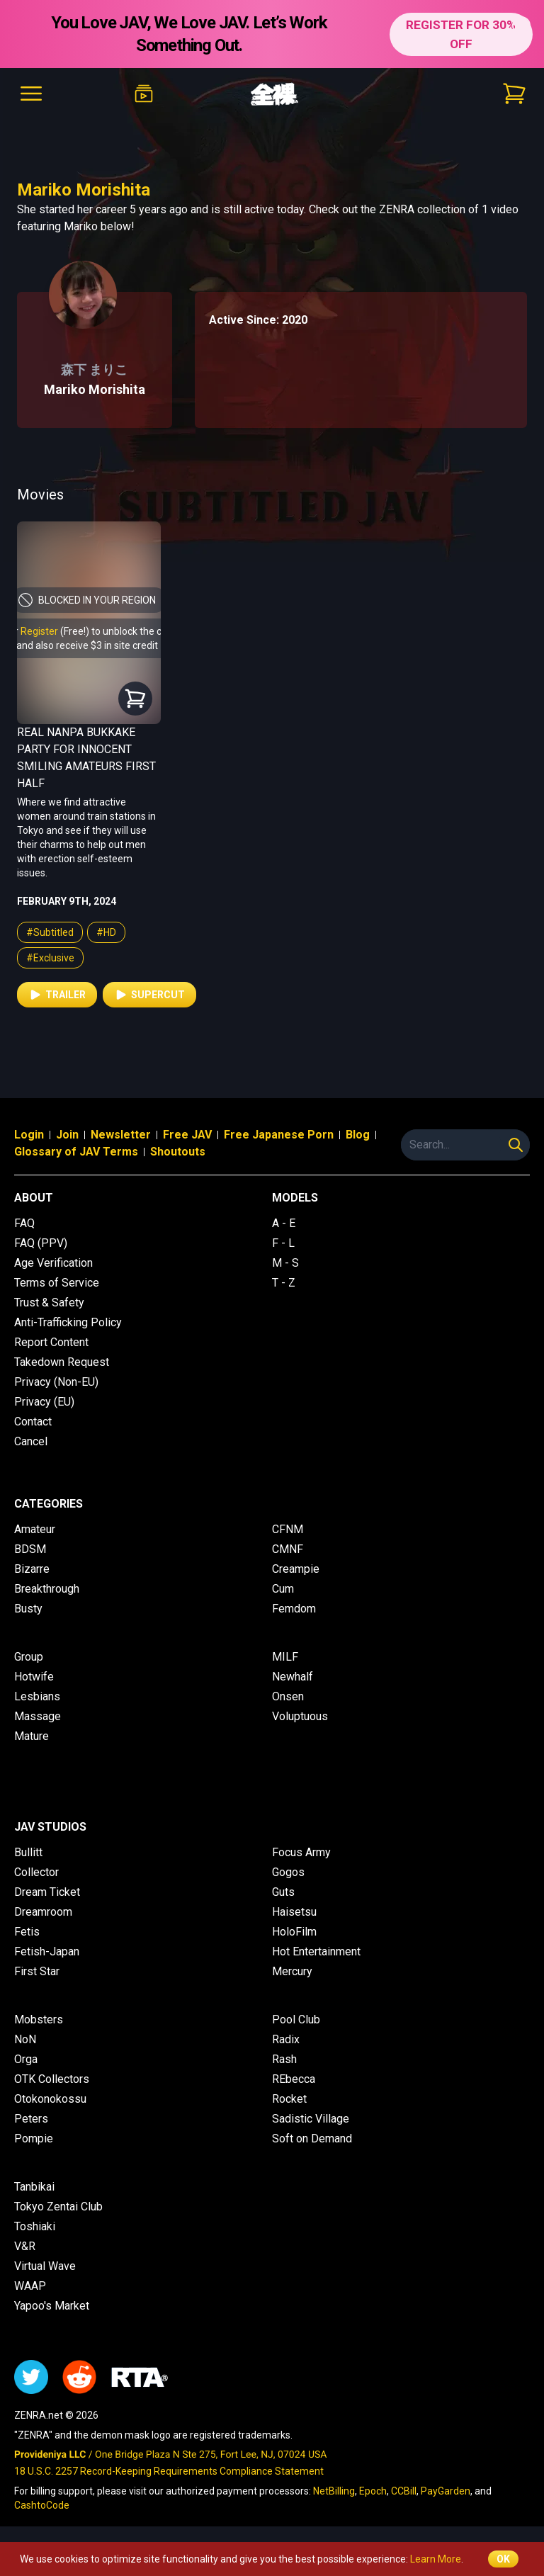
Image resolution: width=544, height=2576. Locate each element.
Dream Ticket (47, 1892)
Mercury (292, 1971)
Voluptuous (300, 1716)
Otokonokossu (50, 2099)
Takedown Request (61, 1362)
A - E (283, 1223)
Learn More (435, 2559)
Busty (28, 1608)
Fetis (27, 1931)
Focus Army (301, 1852)
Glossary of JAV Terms (76, 1151)
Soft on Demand (312, 2138)
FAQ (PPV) (40, 1243)
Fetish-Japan (46, 1951)
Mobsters (38, 2019)
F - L (283, 1243)
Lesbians (37, 1696)
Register (39, 631)
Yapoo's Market (51, 2305)
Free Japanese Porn (279, 1134)
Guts (283, 1892)
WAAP (30, 2286)
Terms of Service (56, 1282)
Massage (37, 1716)
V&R (24, 2246)
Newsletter (121, 1134)
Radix (286, 2039)
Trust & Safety (49, 1302)
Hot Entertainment (316, 1951)
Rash (284, 2059)
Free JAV (187, 1134)
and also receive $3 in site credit (87, 645)
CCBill (403, 2491)
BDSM (30, 1549)
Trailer (57, 995)
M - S (285, 1263)
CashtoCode (41, 2505)
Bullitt (28, 1852)
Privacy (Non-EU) (56, 1382)
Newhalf (292, 1676)
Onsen (288, 1696)
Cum (283, 1588)
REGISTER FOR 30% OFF (459, 33)
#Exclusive (50, 958)
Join (67, 1134)
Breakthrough (46, 1588)
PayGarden (445, 2491)
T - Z (283, 1282)
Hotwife (34, 1676)
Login (29, 1134)
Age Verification (53, 1263)
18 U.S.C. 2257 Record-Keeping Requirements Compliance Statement (169, 2471)
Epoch (373, 2491)
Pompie (33, 2138)
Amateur (34, 1529)
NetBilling (334, 2491)
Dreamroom (43, 1912)
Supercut (149, 995)
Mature (31, 1736)
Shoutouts (177, 1151)
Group (28, 1656)
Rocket (289, 2099)
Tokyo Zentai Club (58, 2206)
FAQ (24, 1223)
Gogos (288, 1872)
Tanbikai (34, 2186)
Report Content (51, 1342)
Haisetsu (294, 1912)
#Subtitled (50, 932)
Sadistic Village (310, 2118)
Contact (33, 1421)
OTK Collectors (51, 2079)
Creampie (295, 1569)
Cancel (30, 1441)
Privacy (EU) (44, 1401)
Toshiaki (34, 2226)
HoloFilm (294, 1931)
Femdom (294, 1608)
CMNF (287, 1549)
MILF (285, 1656)
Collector (36, 1872)
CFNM (287, 1529)
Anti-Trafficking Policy (68, 1322)
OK (503, 2559)
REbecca (293, 2079)
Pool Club (296, 2019)
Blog (358, 1134)
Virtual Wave (45, 2266)
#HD (106, 932)
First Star (37, 1971)
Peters (31, 2118)
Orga (26, 2059)
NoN (25, 2039)
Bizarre (32, 1569)
